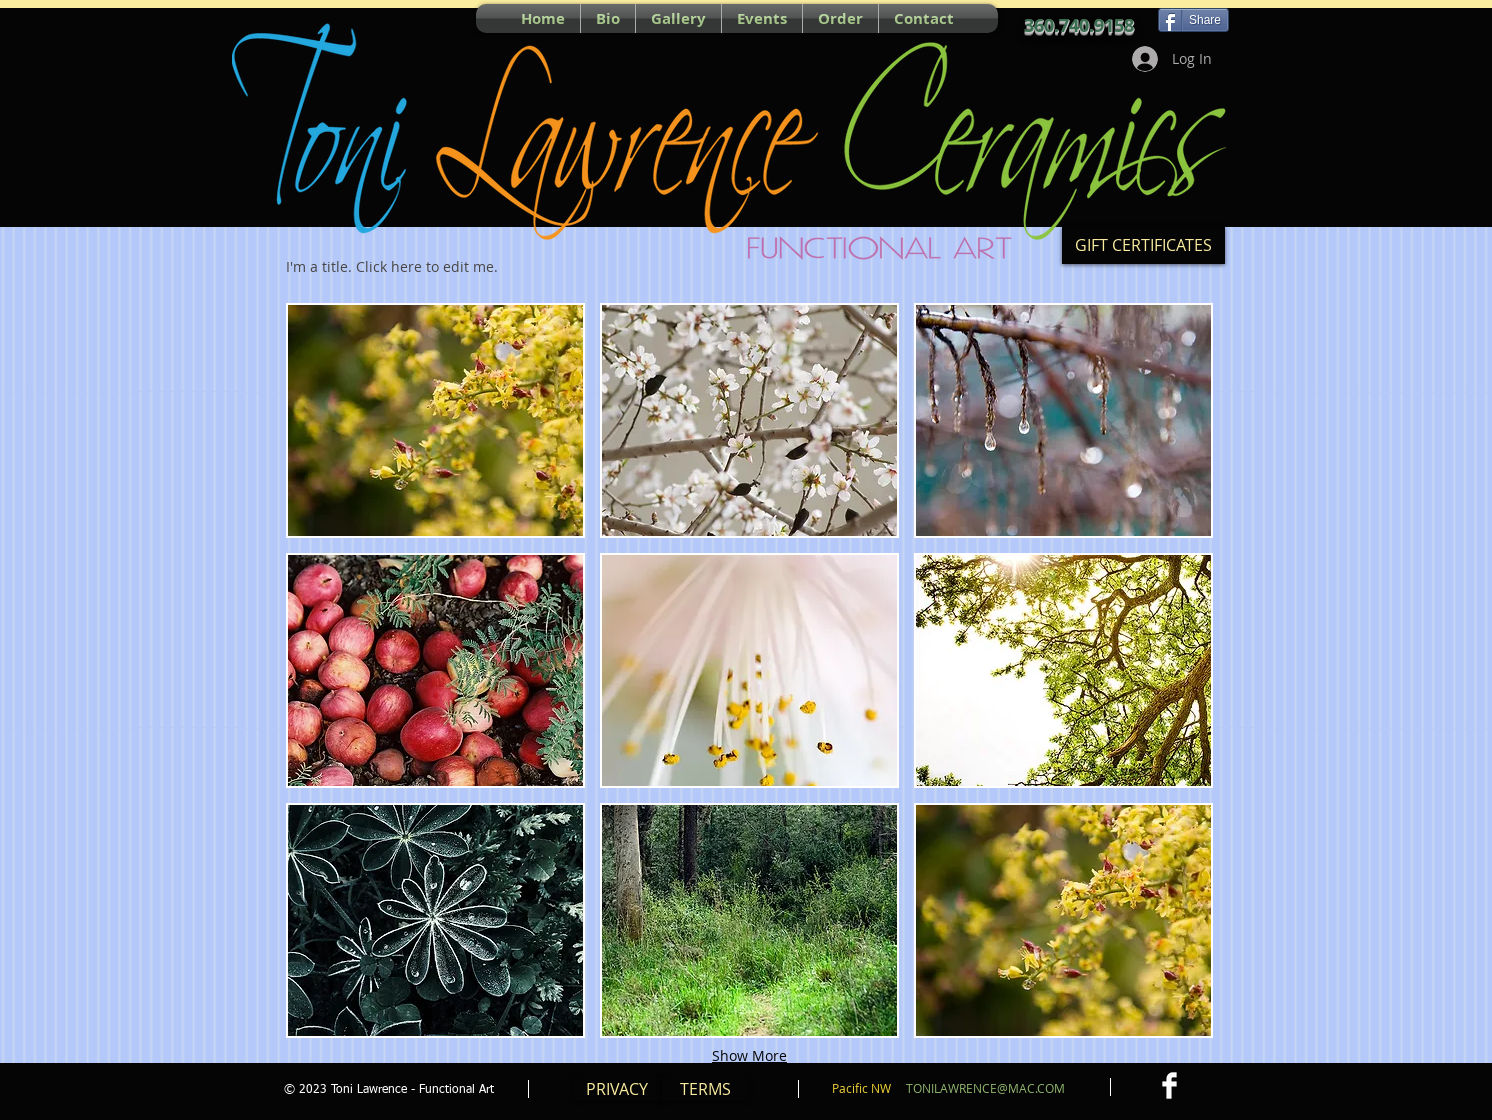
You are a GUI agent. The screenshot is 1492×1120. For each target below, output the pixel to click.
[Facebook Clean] (1169, 1085)
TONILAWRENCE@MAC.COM (985, 1088)
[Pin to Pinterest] (295, 18)
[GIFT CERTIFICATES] (1143, 245)
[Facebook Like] (370, 18)
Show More (749, 1055)
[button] (435, 420)
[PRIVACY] (617, 1089)
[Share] (1193, 20)
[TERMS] (705, 1089)
